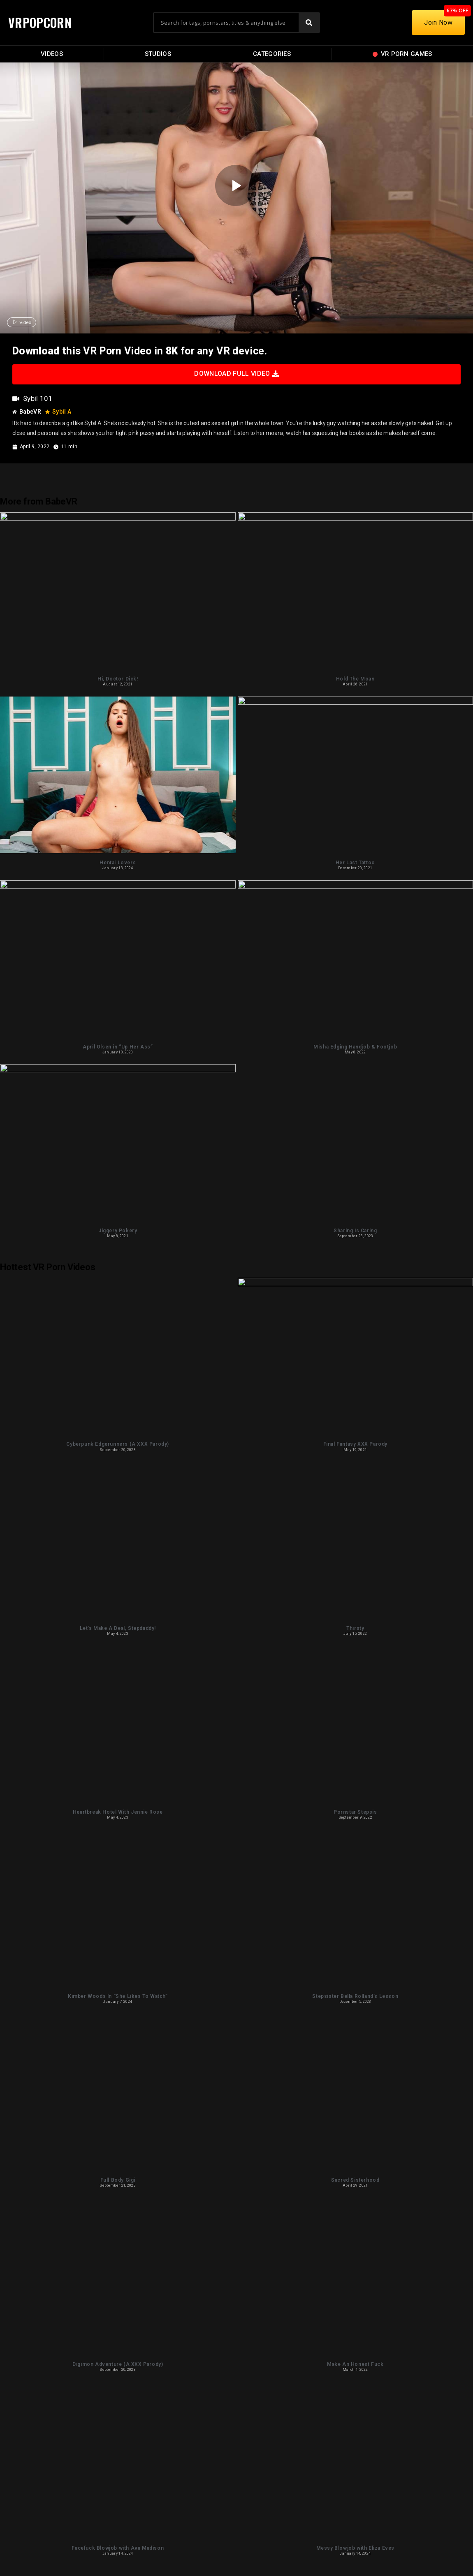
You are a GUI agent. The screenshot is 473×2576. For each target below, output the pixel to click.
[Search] (309, 22)
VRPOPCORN (40, 22)
